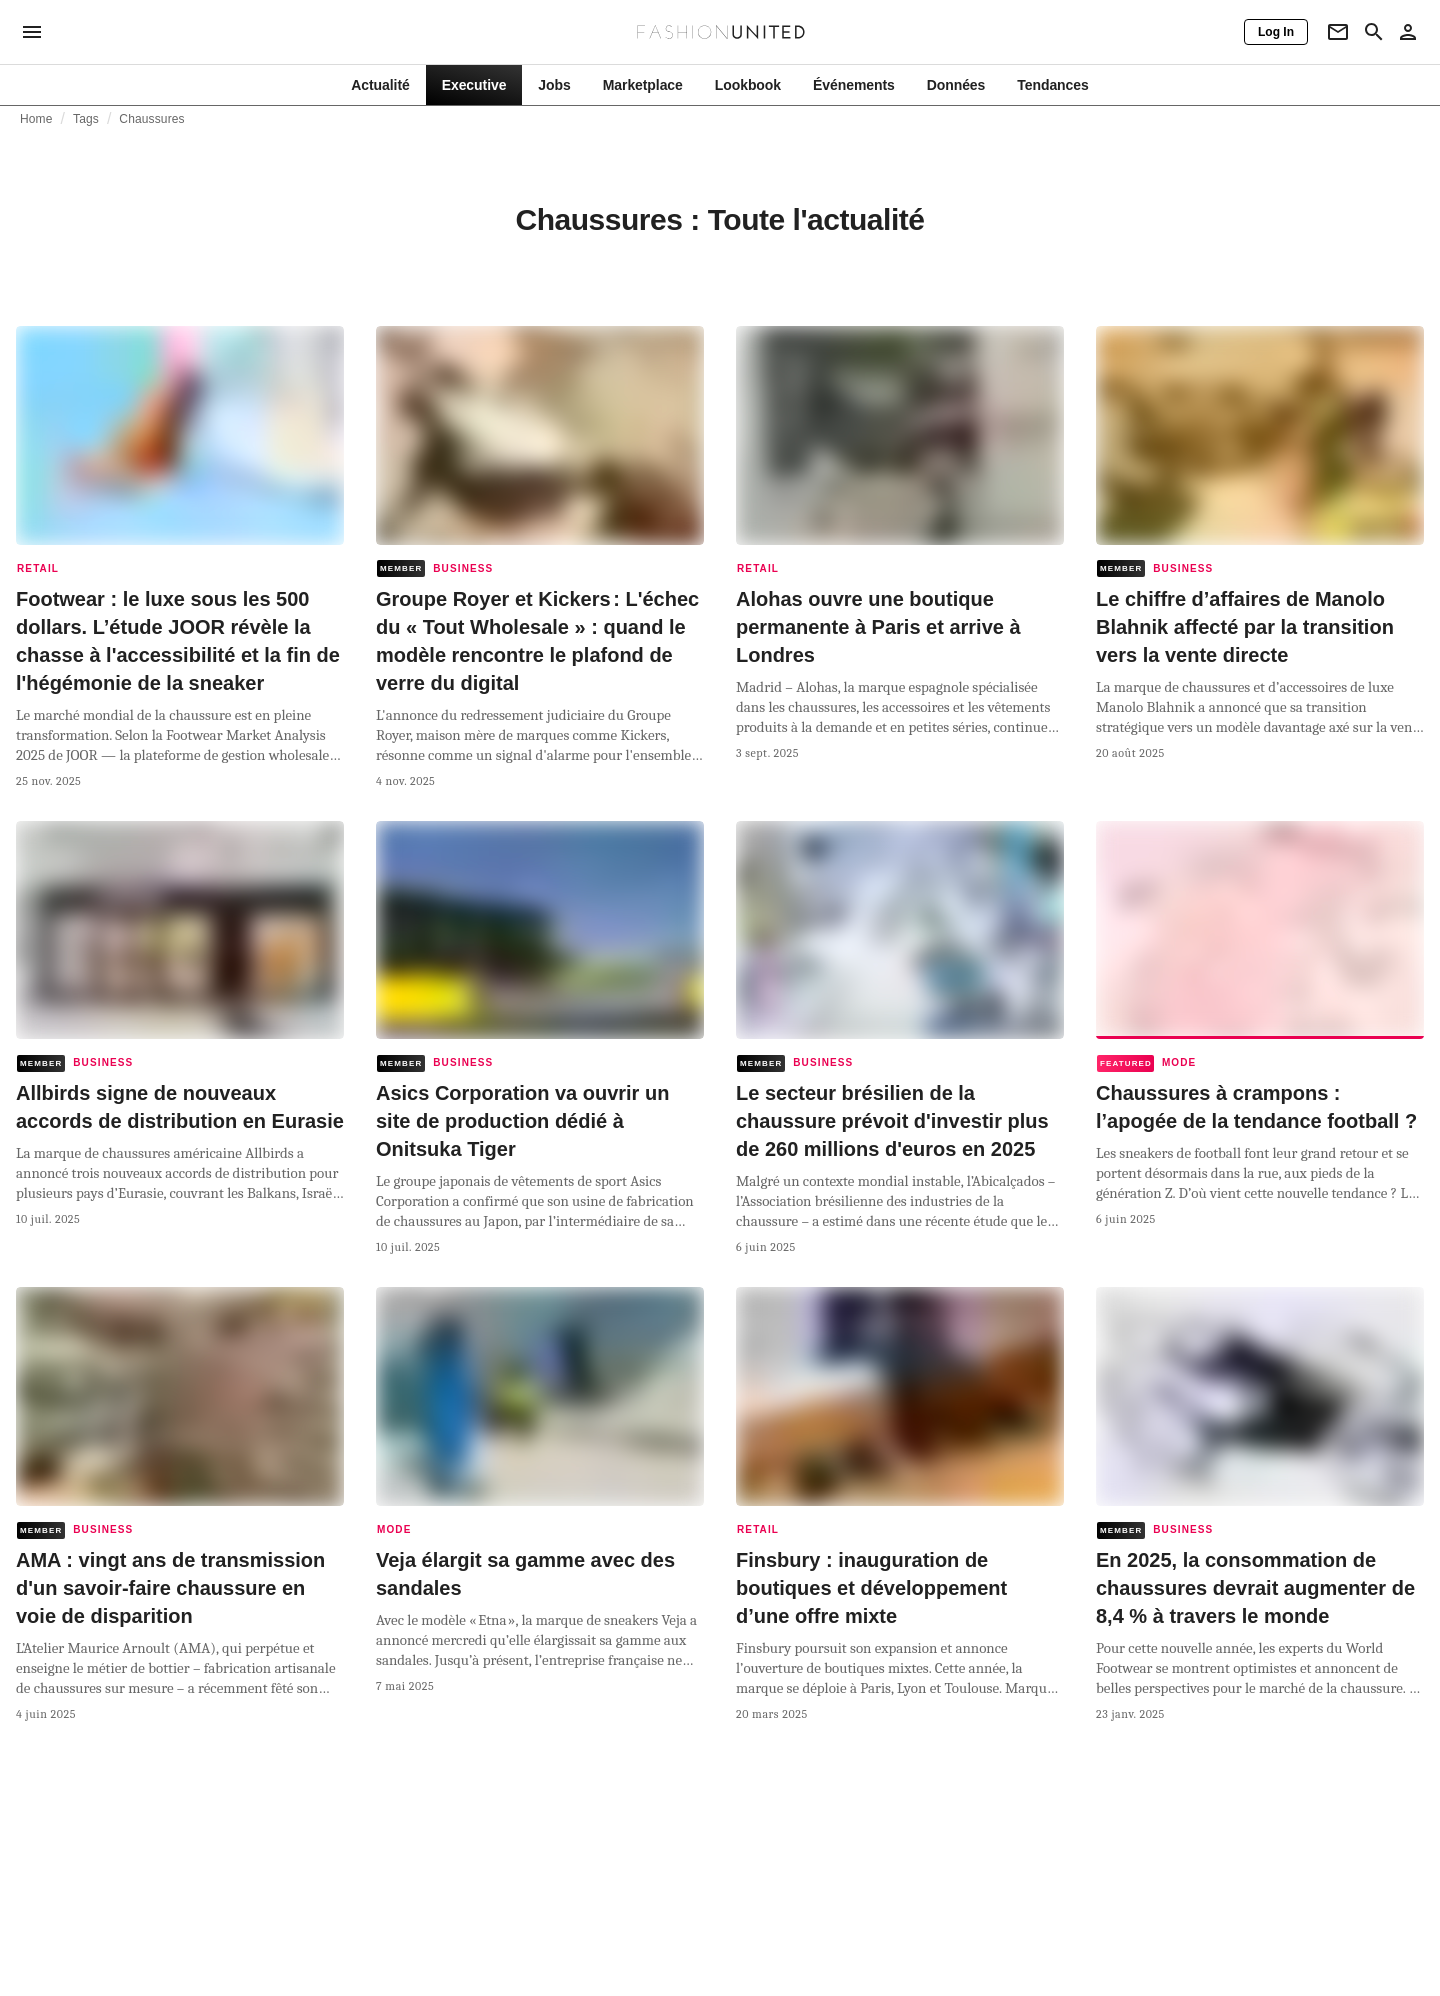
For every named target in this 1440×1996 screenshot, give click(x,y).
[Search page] (1374, 32)
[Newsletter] (1338, 32)
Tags (86, 119)
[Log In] (1276, 32)
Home (36, 119)
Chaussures (151, 119)
